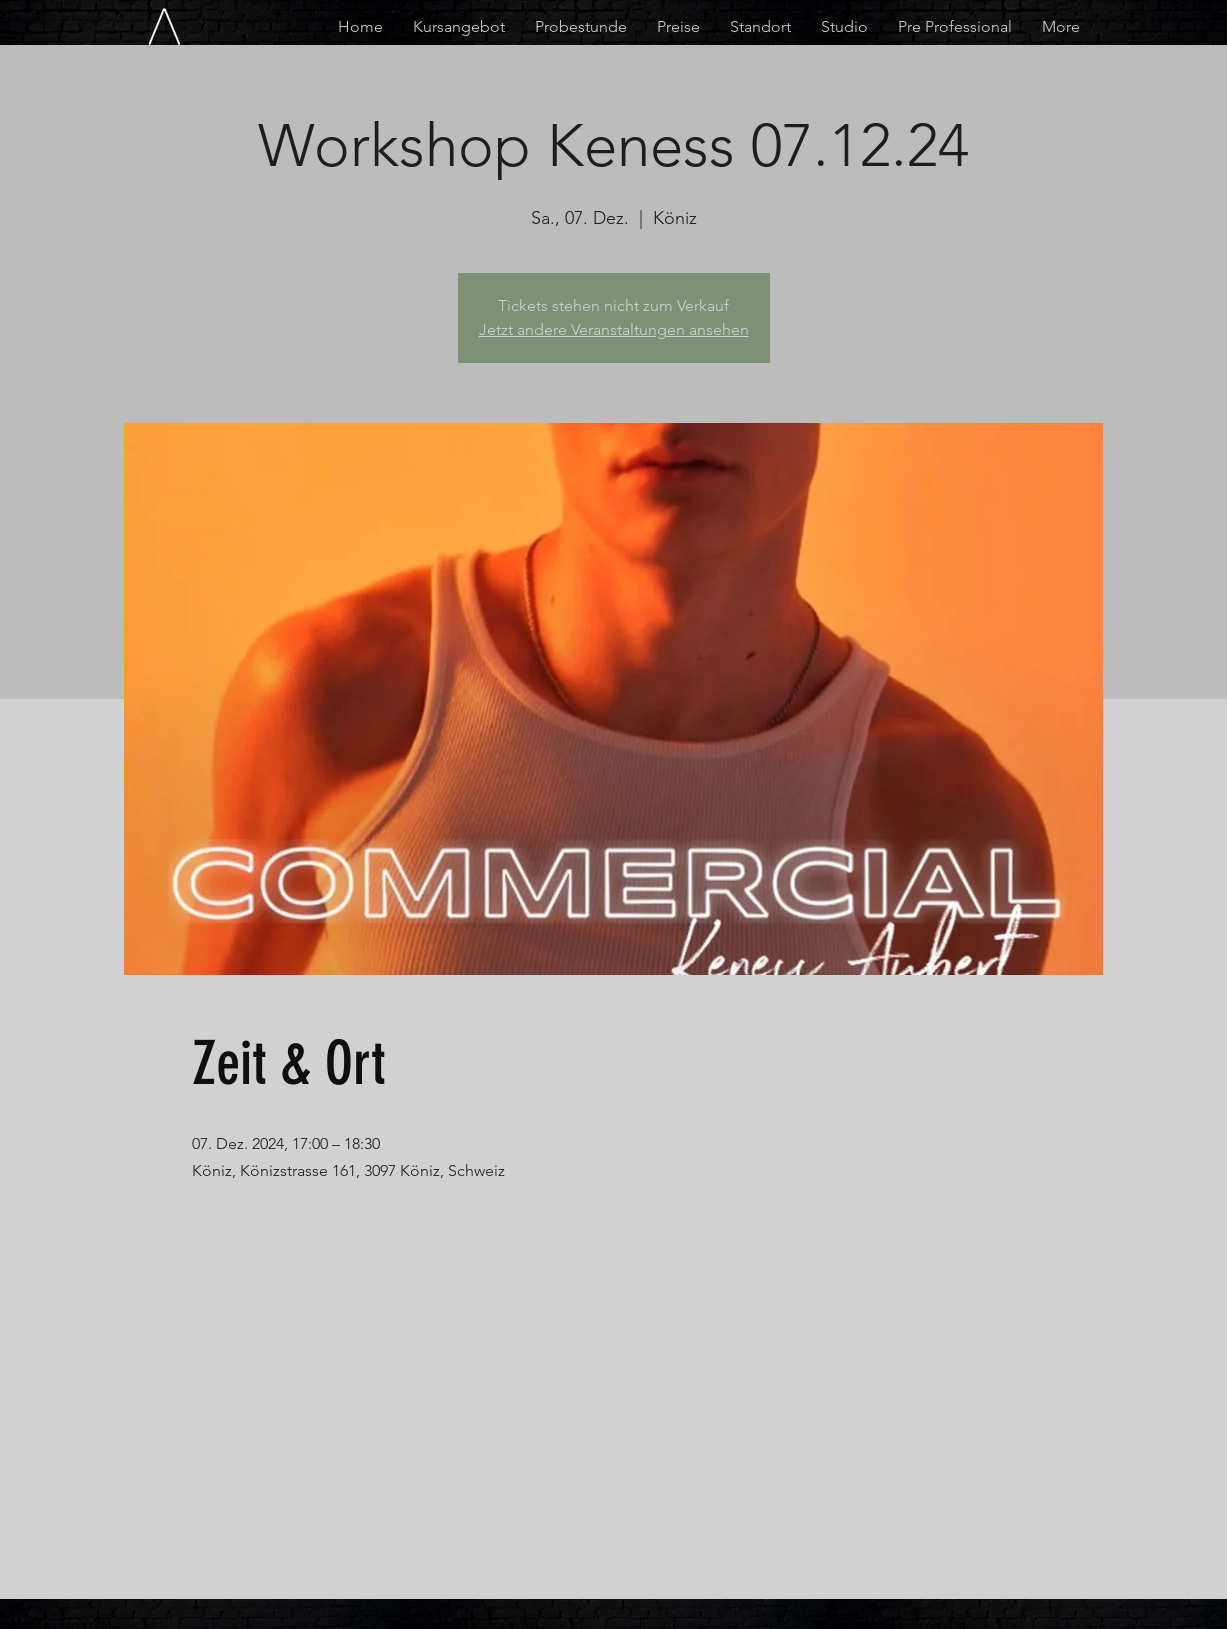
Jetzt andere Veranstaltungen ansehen (614, 329)
